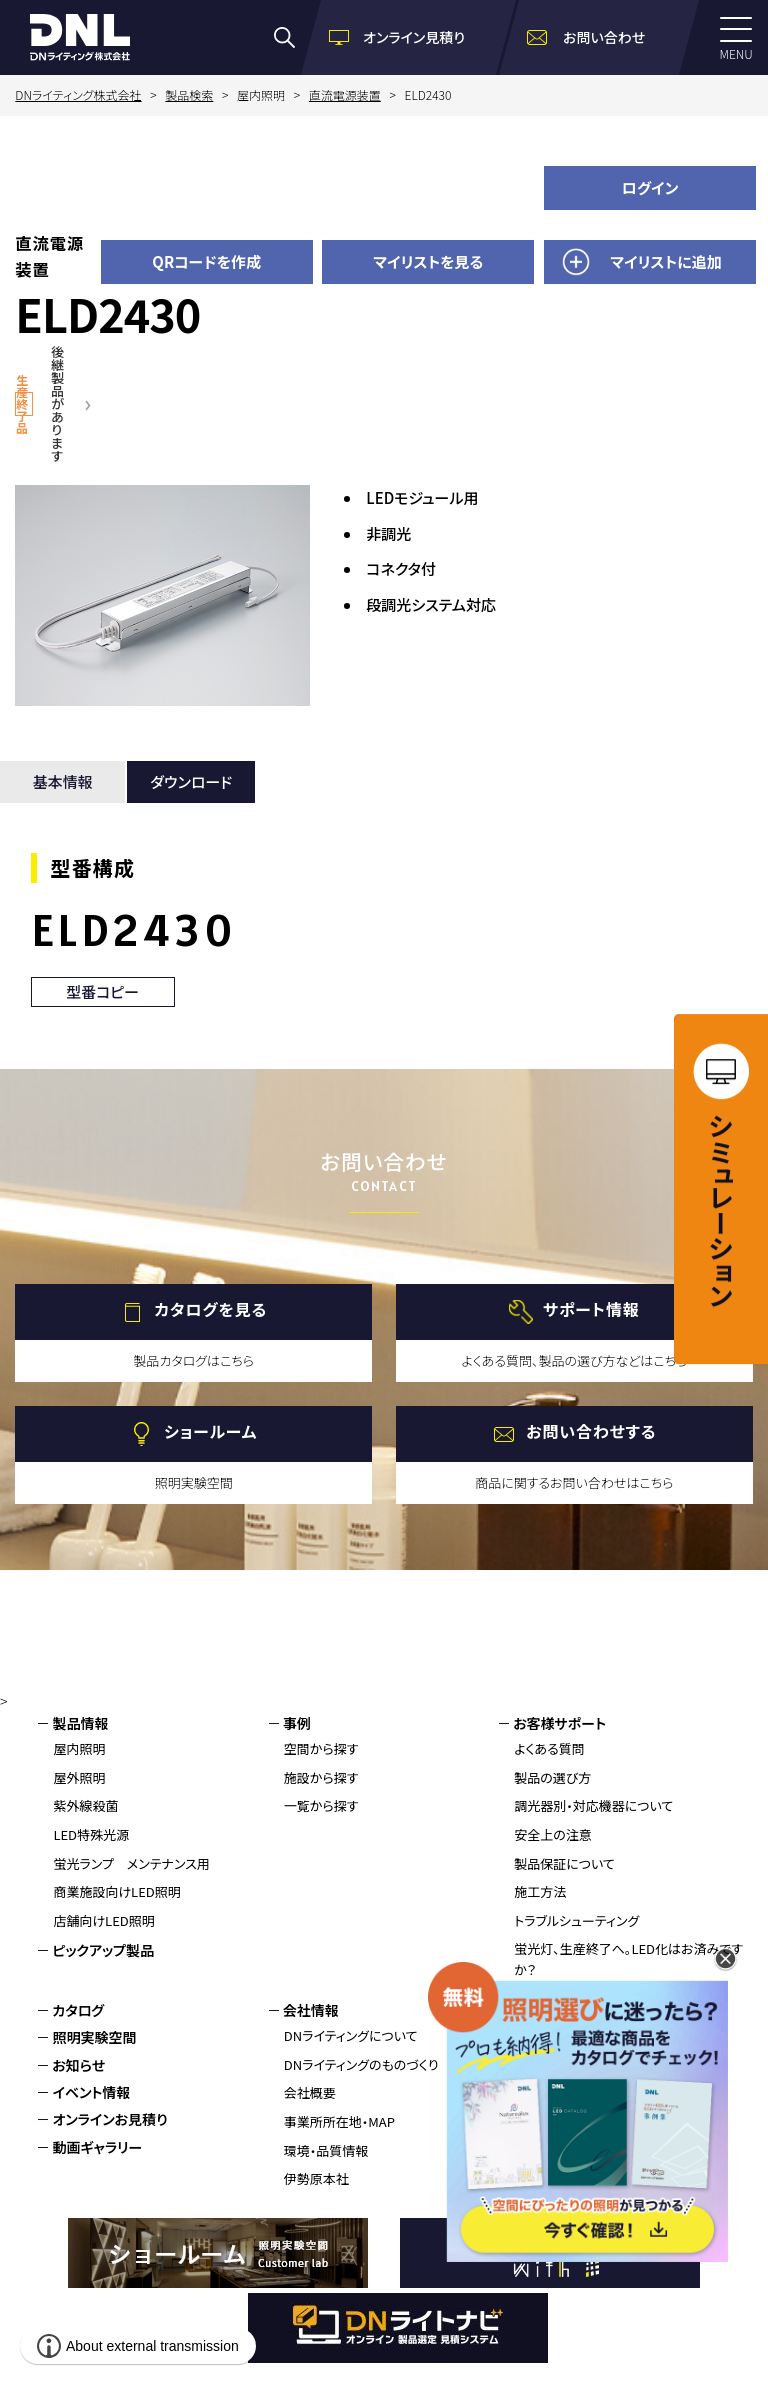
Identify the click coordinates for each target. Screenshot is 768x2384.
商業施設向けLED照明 (116, 1891)
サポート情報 (591, 1310)
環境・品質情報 (326, 2150)
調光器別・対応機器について (593, 1805)
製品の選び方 (552, 1777)
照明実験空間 (94, 2037)
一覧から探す (321, 1805)
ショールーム (210, 1432)
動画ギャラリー (97, 2147)
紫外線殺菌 (85, 1805)
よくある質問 (549, 1748)
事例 (297, 1723)
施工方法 (540, 1891)
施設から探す (321, 1777)
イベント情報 (91, 2092)
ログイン (650, 187)
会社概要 (310, 2092)
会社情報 (311, 2010)
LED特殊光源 (91, 1834)
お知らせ (78, 2065)
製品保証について (564, 1863)
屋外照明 (79, 1777)
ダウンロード (191, 781)
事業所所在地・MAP (339, 2121)
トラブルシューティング (576, 1920)
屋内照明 (79, 1748)
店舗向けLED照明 (103, 1920)
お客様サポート (559, 1723)
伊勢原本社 (316, 2178)
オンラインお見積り (109, 2119)
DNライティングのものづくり (361, 2064)
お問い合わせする (591, 1432)
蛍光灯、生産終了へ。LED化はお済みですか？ (628, 1959)
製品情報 (80, 1723)
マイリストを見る (428, 261)
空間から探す (321, 1748)
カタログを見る (210, 1310)
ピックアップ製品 (103, 1950)
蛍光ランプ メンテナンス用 (131, 1863)
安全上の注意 (553, 1834)
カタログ (78, 2010)
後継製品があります (57, 403)
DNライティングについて (351, 2035)
